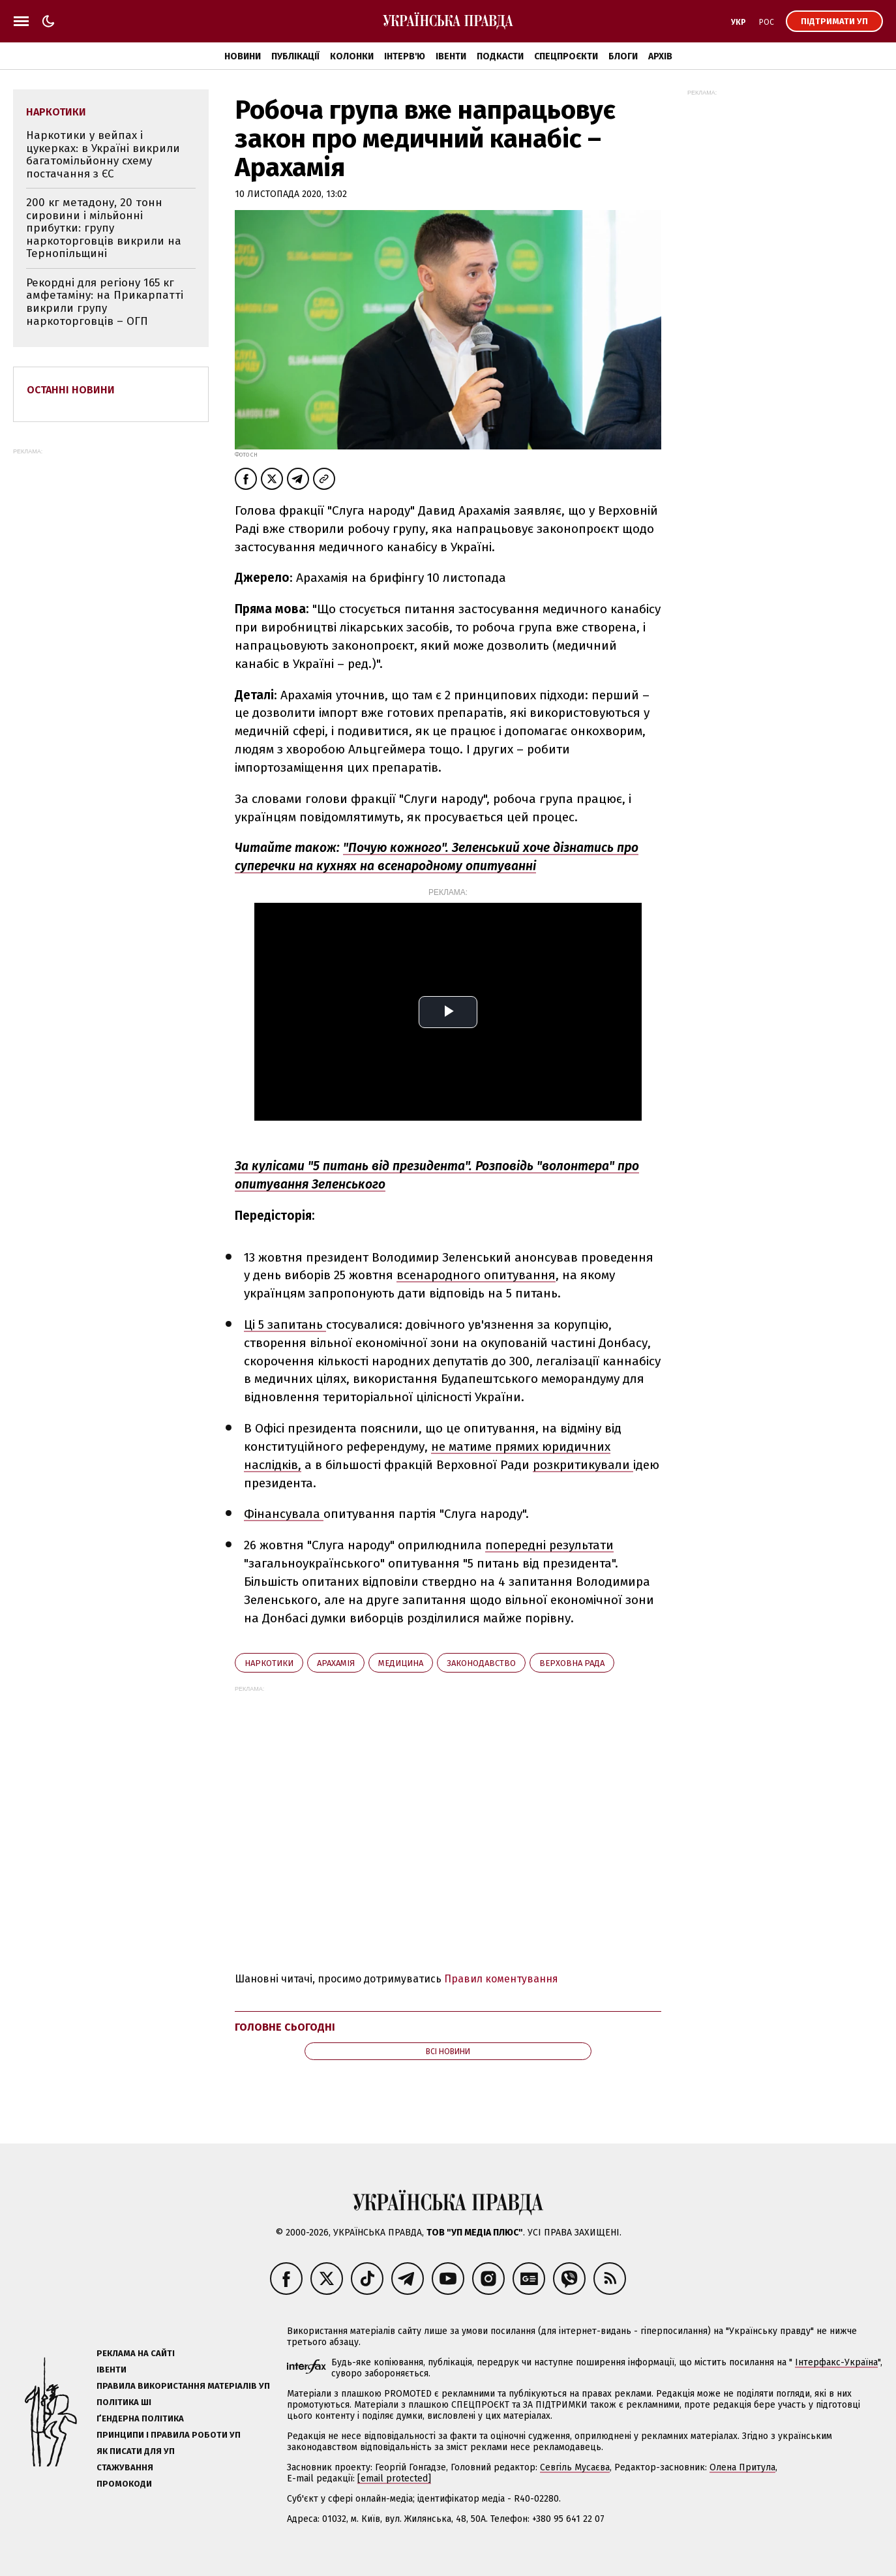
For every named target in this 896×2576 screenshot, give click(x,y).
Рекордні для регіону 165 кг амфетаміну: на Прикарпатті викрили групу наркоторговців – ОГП (104, 302)
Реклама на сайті (136, 2353)
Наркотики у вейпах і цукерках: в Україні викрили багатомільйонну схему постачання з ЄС (103, 155)
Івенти (451, 56)
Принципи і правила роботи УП (169, 2435)
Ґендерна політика (140, 2418)
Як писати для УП (136, 2451)
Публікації (295, 56)
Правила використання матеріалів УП (183, 2386)
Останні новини (71, 390)
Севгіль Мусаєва (575, 2467)
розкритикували (583, 1464)
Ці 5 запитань (285, 1324)
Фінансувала (283, 1513)
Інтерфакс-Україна (836, 2362)
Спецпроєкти (566, 56)
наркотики (269, 1663)
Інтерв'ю (404, 56)
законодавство (481, 1663)
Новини (242, 56)
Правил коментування (501, 1979)
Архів (660, 56)
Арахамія (336, 1663)
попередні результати (549, 1545)
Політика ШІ (124, 2402)
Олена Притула (742, 2467)
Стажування (125, 2467)
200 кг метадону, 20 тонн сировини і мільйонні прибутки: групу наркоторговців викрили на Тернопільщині (103, 228)
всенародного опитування (476, 1274)
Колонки (352, 56)
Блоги (623, 56)
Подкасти (500, 56)
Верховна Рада (572, 1663)
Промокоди (124, 2484)
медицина (400, 1663)
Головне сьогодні (285, 2027)
